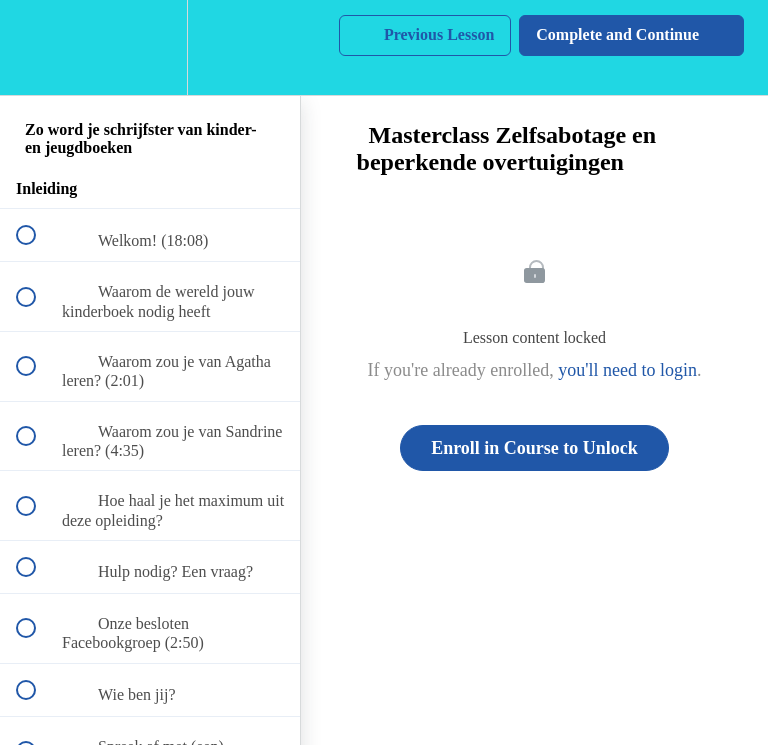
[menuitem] (150, 47)
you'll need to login (627, 370)
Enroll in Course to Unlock (534, 448)
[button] (37, 47)
